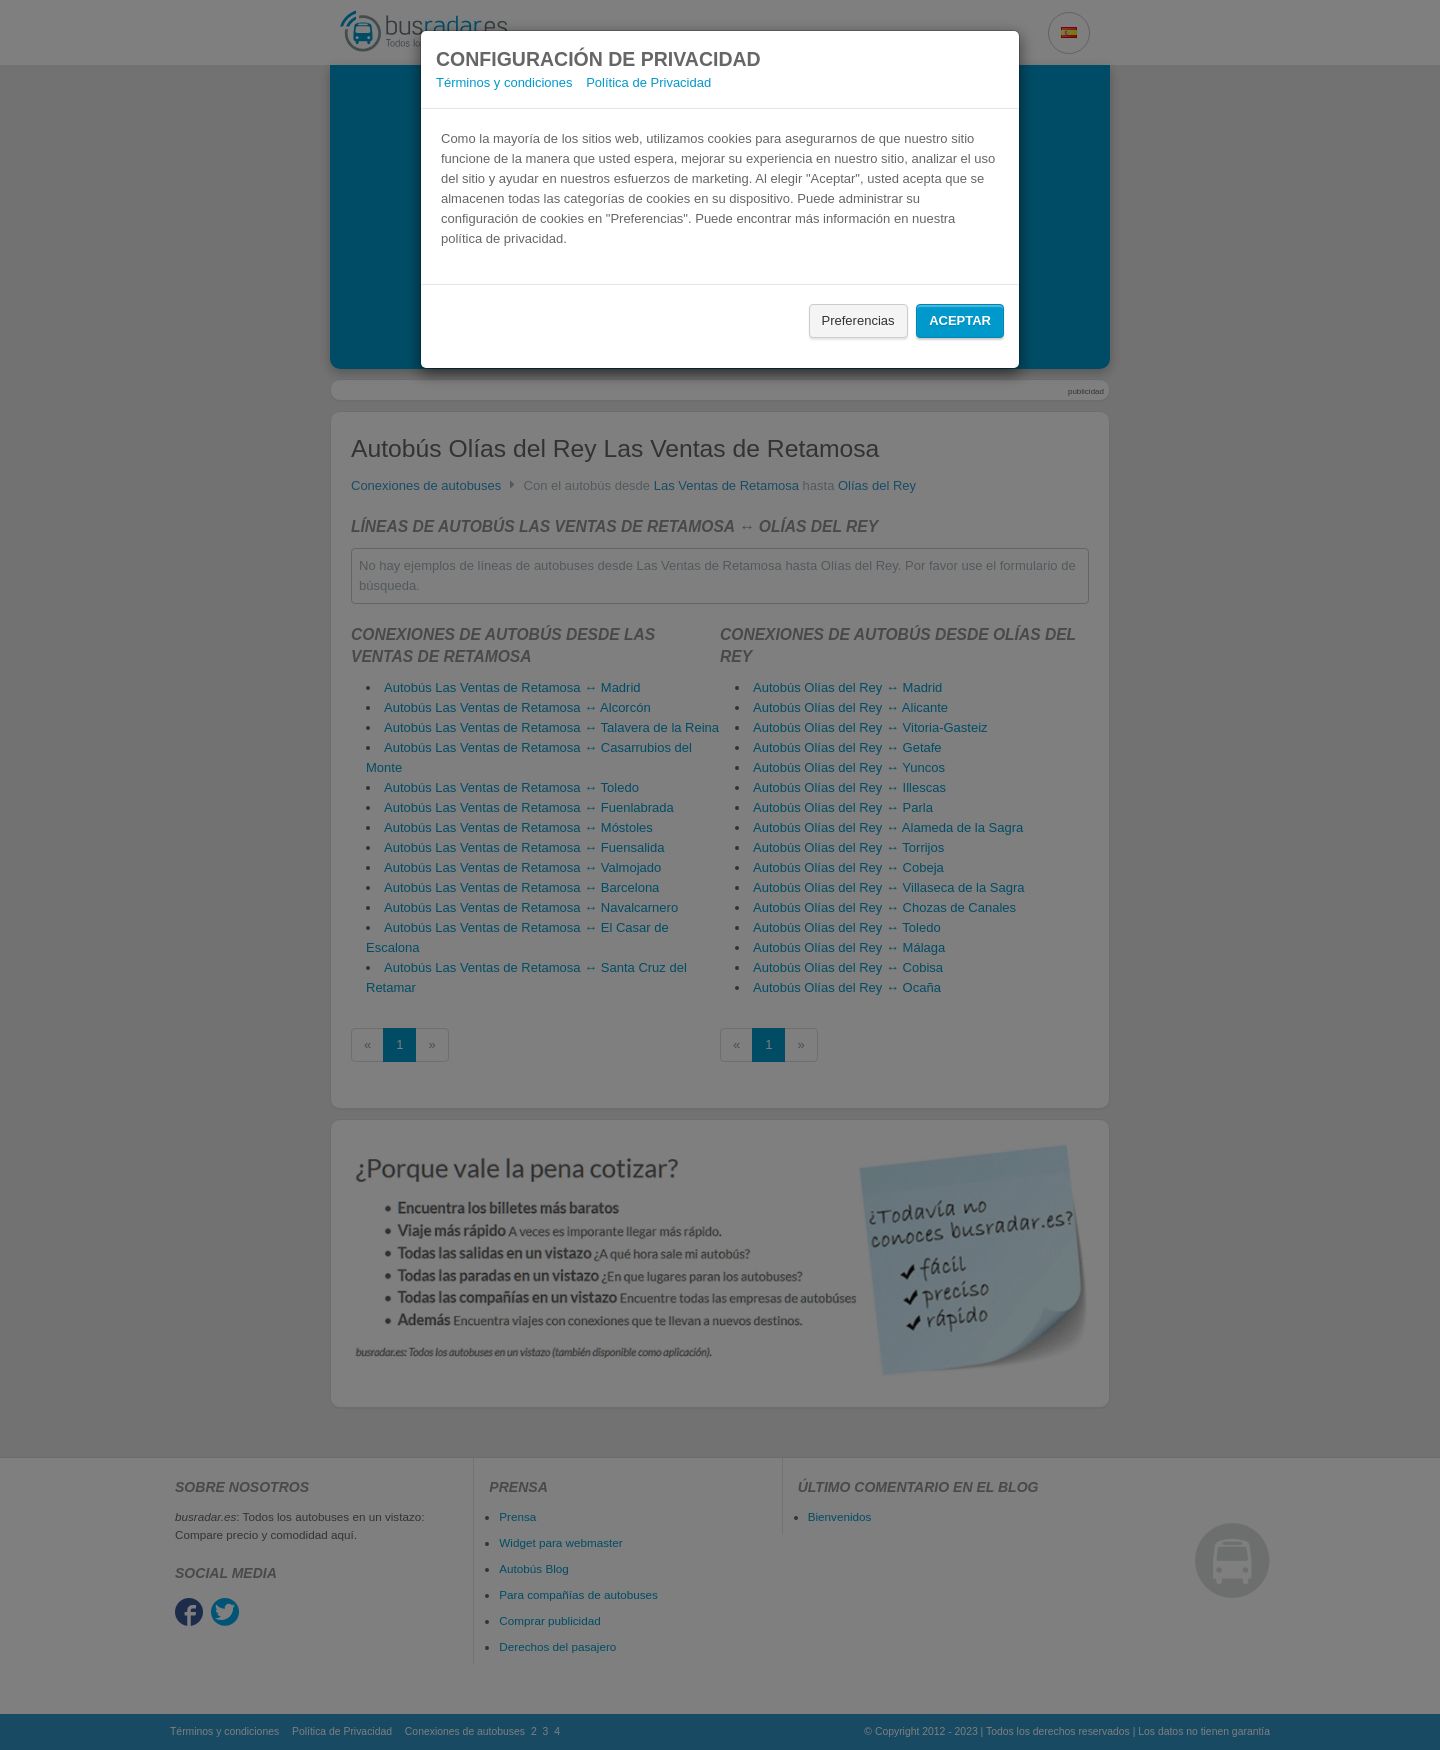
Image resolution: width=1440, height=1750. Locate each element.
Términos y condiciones (504, 82)
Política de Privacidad (648, 82)
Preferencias (858, 320)
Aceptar (960, 320)
